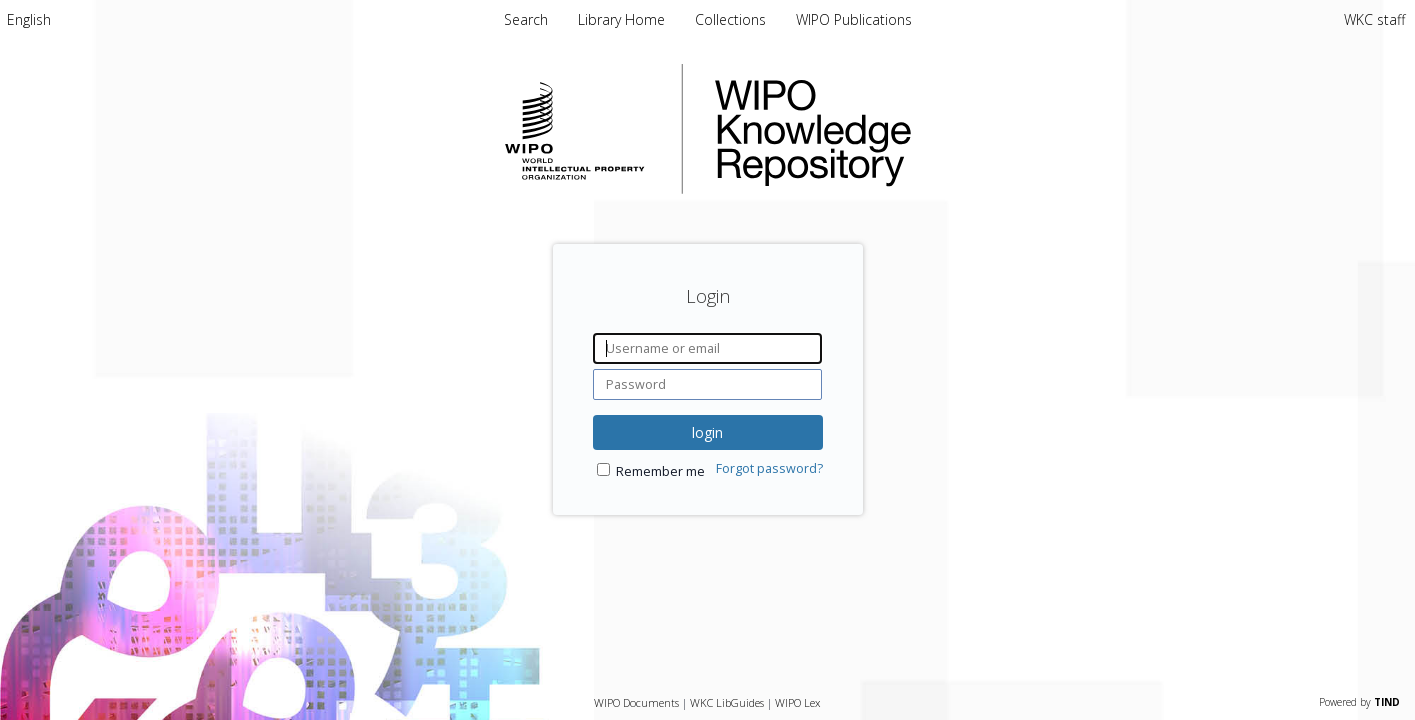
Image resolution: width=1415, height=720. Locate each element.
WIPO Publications (854, 19)
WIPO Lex (797, 702)
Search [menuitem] (526, 19)
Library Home (623, 19)
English (29, 19)
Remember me (660, 471)
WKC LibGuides (727, 702)
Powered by (1359, 702)
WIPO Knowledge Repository (895, 129)
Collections (732, 19)
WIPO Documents (636, 702)
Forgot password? (769, 468)
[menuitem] (29, 19)
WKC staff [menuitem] (1374, 19)
